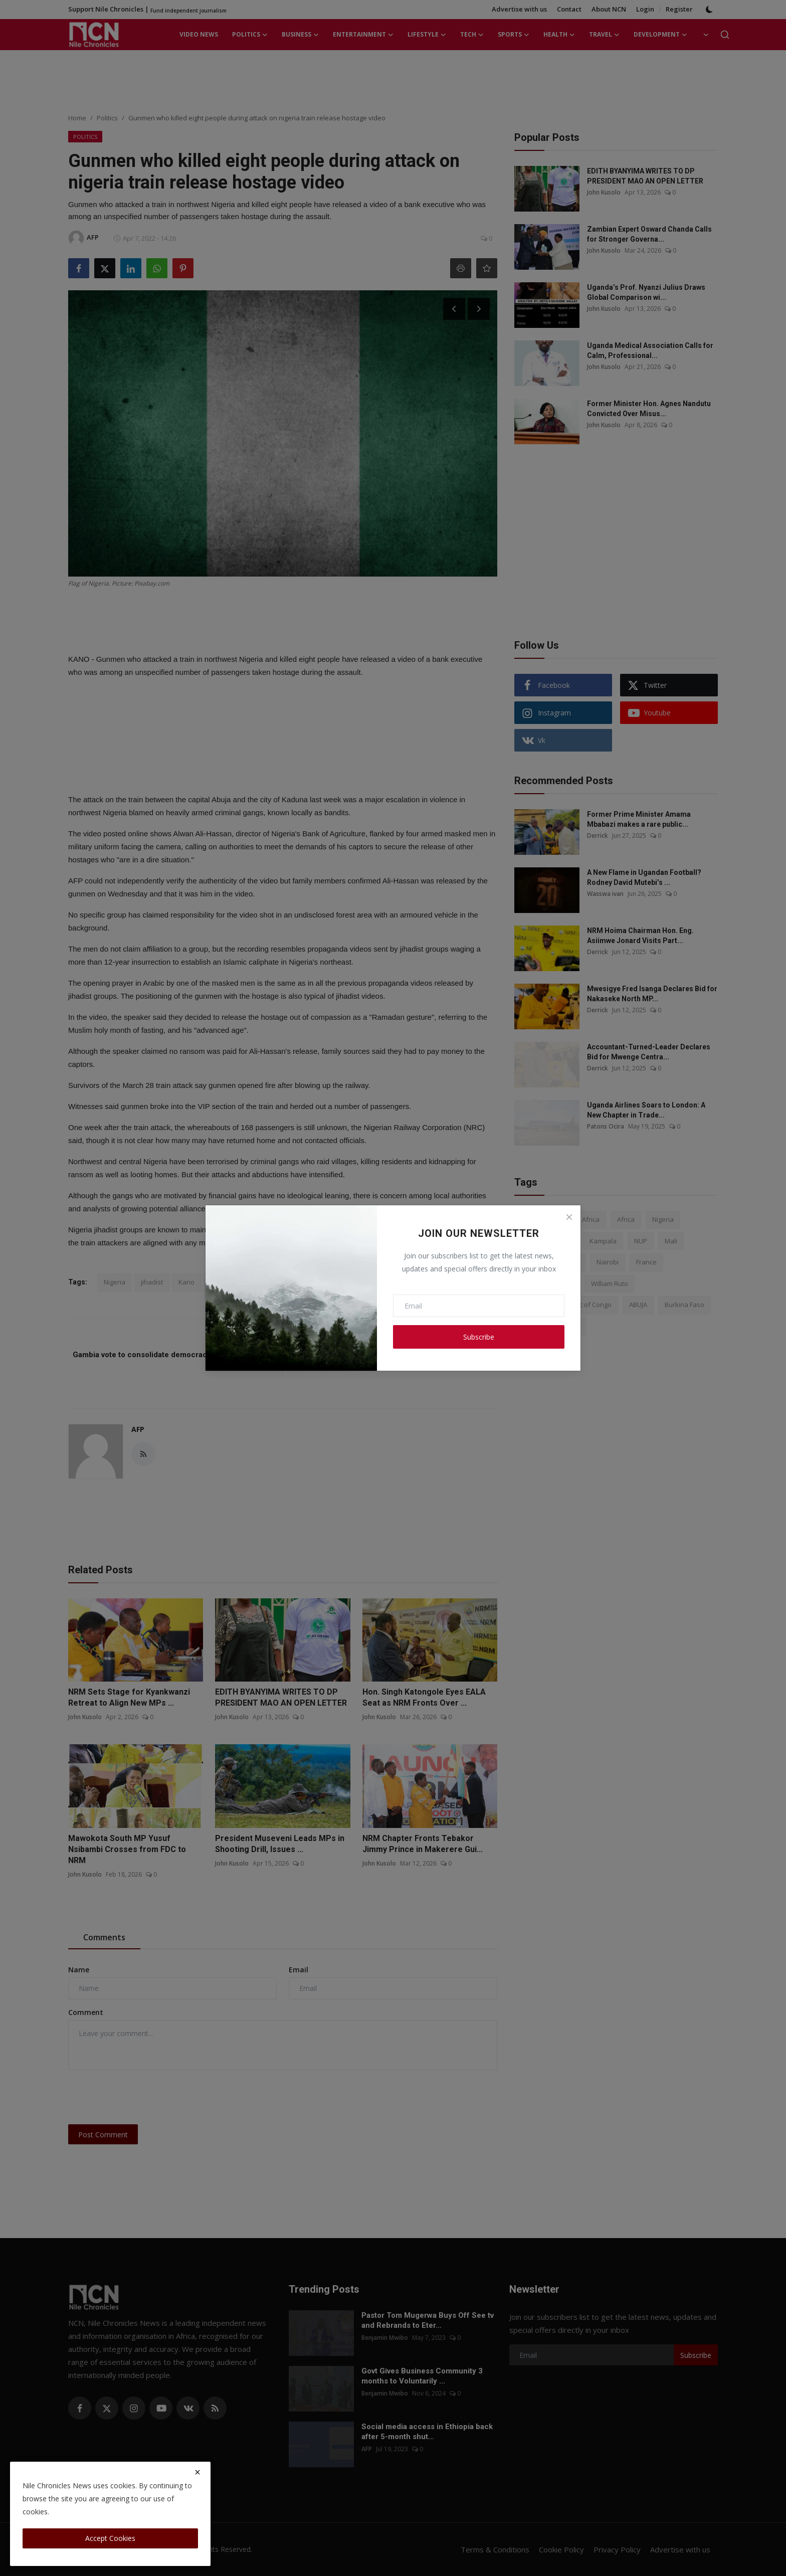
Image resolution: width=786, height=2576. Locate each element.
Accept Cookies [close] (110, 2538)
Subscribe (478, 1337)
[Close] (569, 1217)
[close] (197, 2472)
